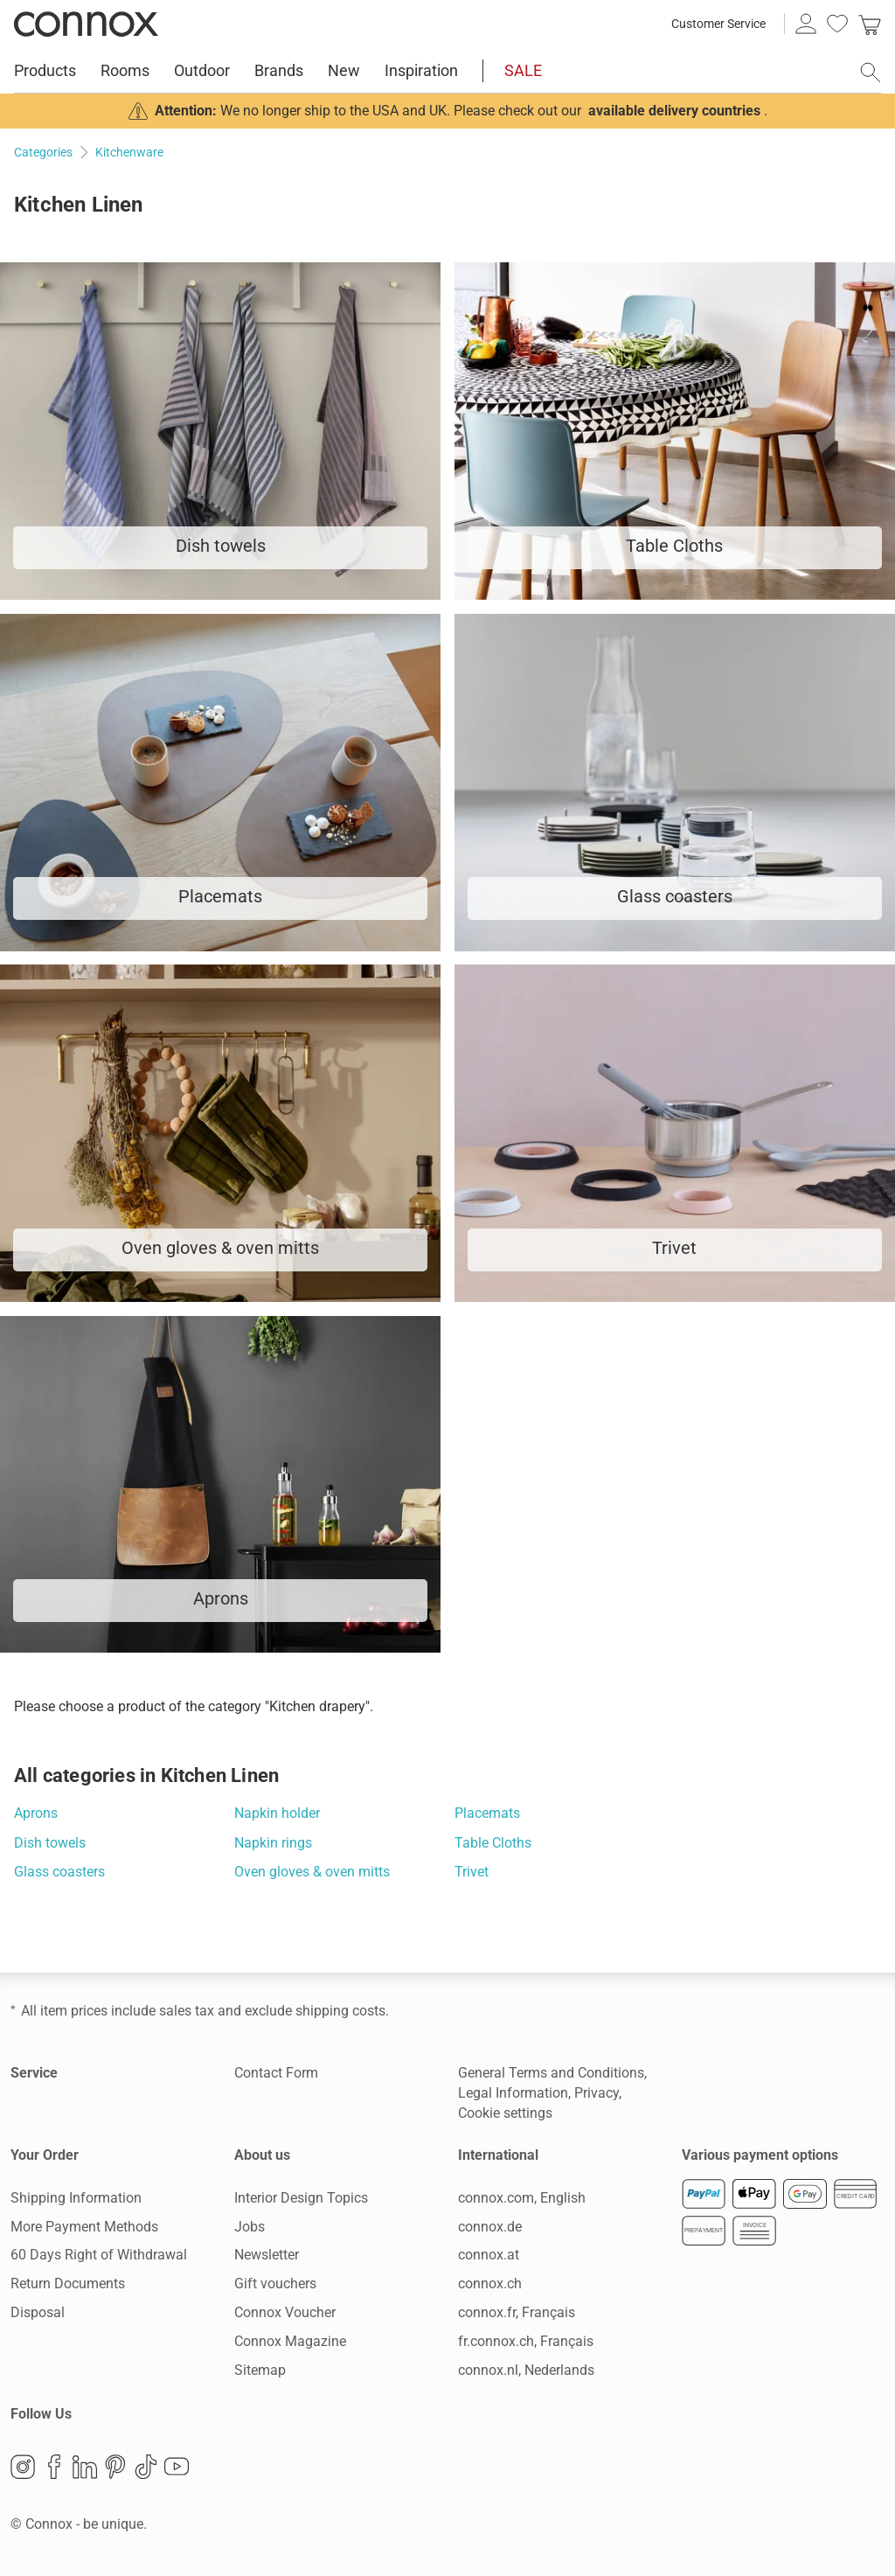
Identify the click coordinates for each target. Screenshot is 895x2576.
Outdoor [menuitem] (202, 70)
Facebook (54, 2466)
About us (262, 2155)
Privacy (596, 2093)
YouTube (176, 2466)
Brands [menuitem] (278, 70)
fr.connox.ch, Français (525, 2341)
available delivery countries (674, 110)
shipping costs (340, 2010)
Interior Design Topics (301, 2198)
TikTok (146, 2466)
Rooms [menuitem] (125, 70)
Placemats (487, 1813)
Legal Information (513, 2093)
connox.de (490, 2226)
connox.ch (490, 2283)
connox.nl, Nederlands (526, 2370)
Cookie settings (505, 2113)
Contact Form (276, 2072)
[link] (869, 23)
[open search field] (870, 72)
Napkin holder (277, 1813)
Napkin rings (273, 1843)
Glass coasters (59, 1871)
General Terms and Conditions (551, 2072)
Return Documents (67, 2283)
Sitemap (260, 2370)
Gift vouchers (275, 2283)
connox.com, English (522, 2198)
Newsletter (266, 2254)
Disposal (37, 2312)
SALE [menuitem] (523, 70)
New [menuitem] (344, 70)
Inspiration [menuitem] (421, 70)
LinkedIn (85, 2466)
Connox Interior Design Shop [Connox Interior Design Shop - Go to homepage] (86, 23)
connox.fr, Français (516, 2312)
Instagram (22, 2466)
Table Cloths (492, 1843)
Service (34, 2072)
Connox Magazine (290, 2341)
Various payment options (760, 2155)
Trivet (471, 1871)
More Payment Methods (84, 2226)
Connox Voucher (285, 2312)
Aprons (36, 1813)
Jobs (249, 2226)
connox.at (488, 2254)
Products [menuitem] (45, 70)
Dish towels (50, 1843)
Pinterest (115, 2466)
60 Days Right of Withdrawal (98, 2254)
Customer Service (718, 24)
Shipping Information (76, 2198)
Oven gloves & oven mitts (312, 1871)
